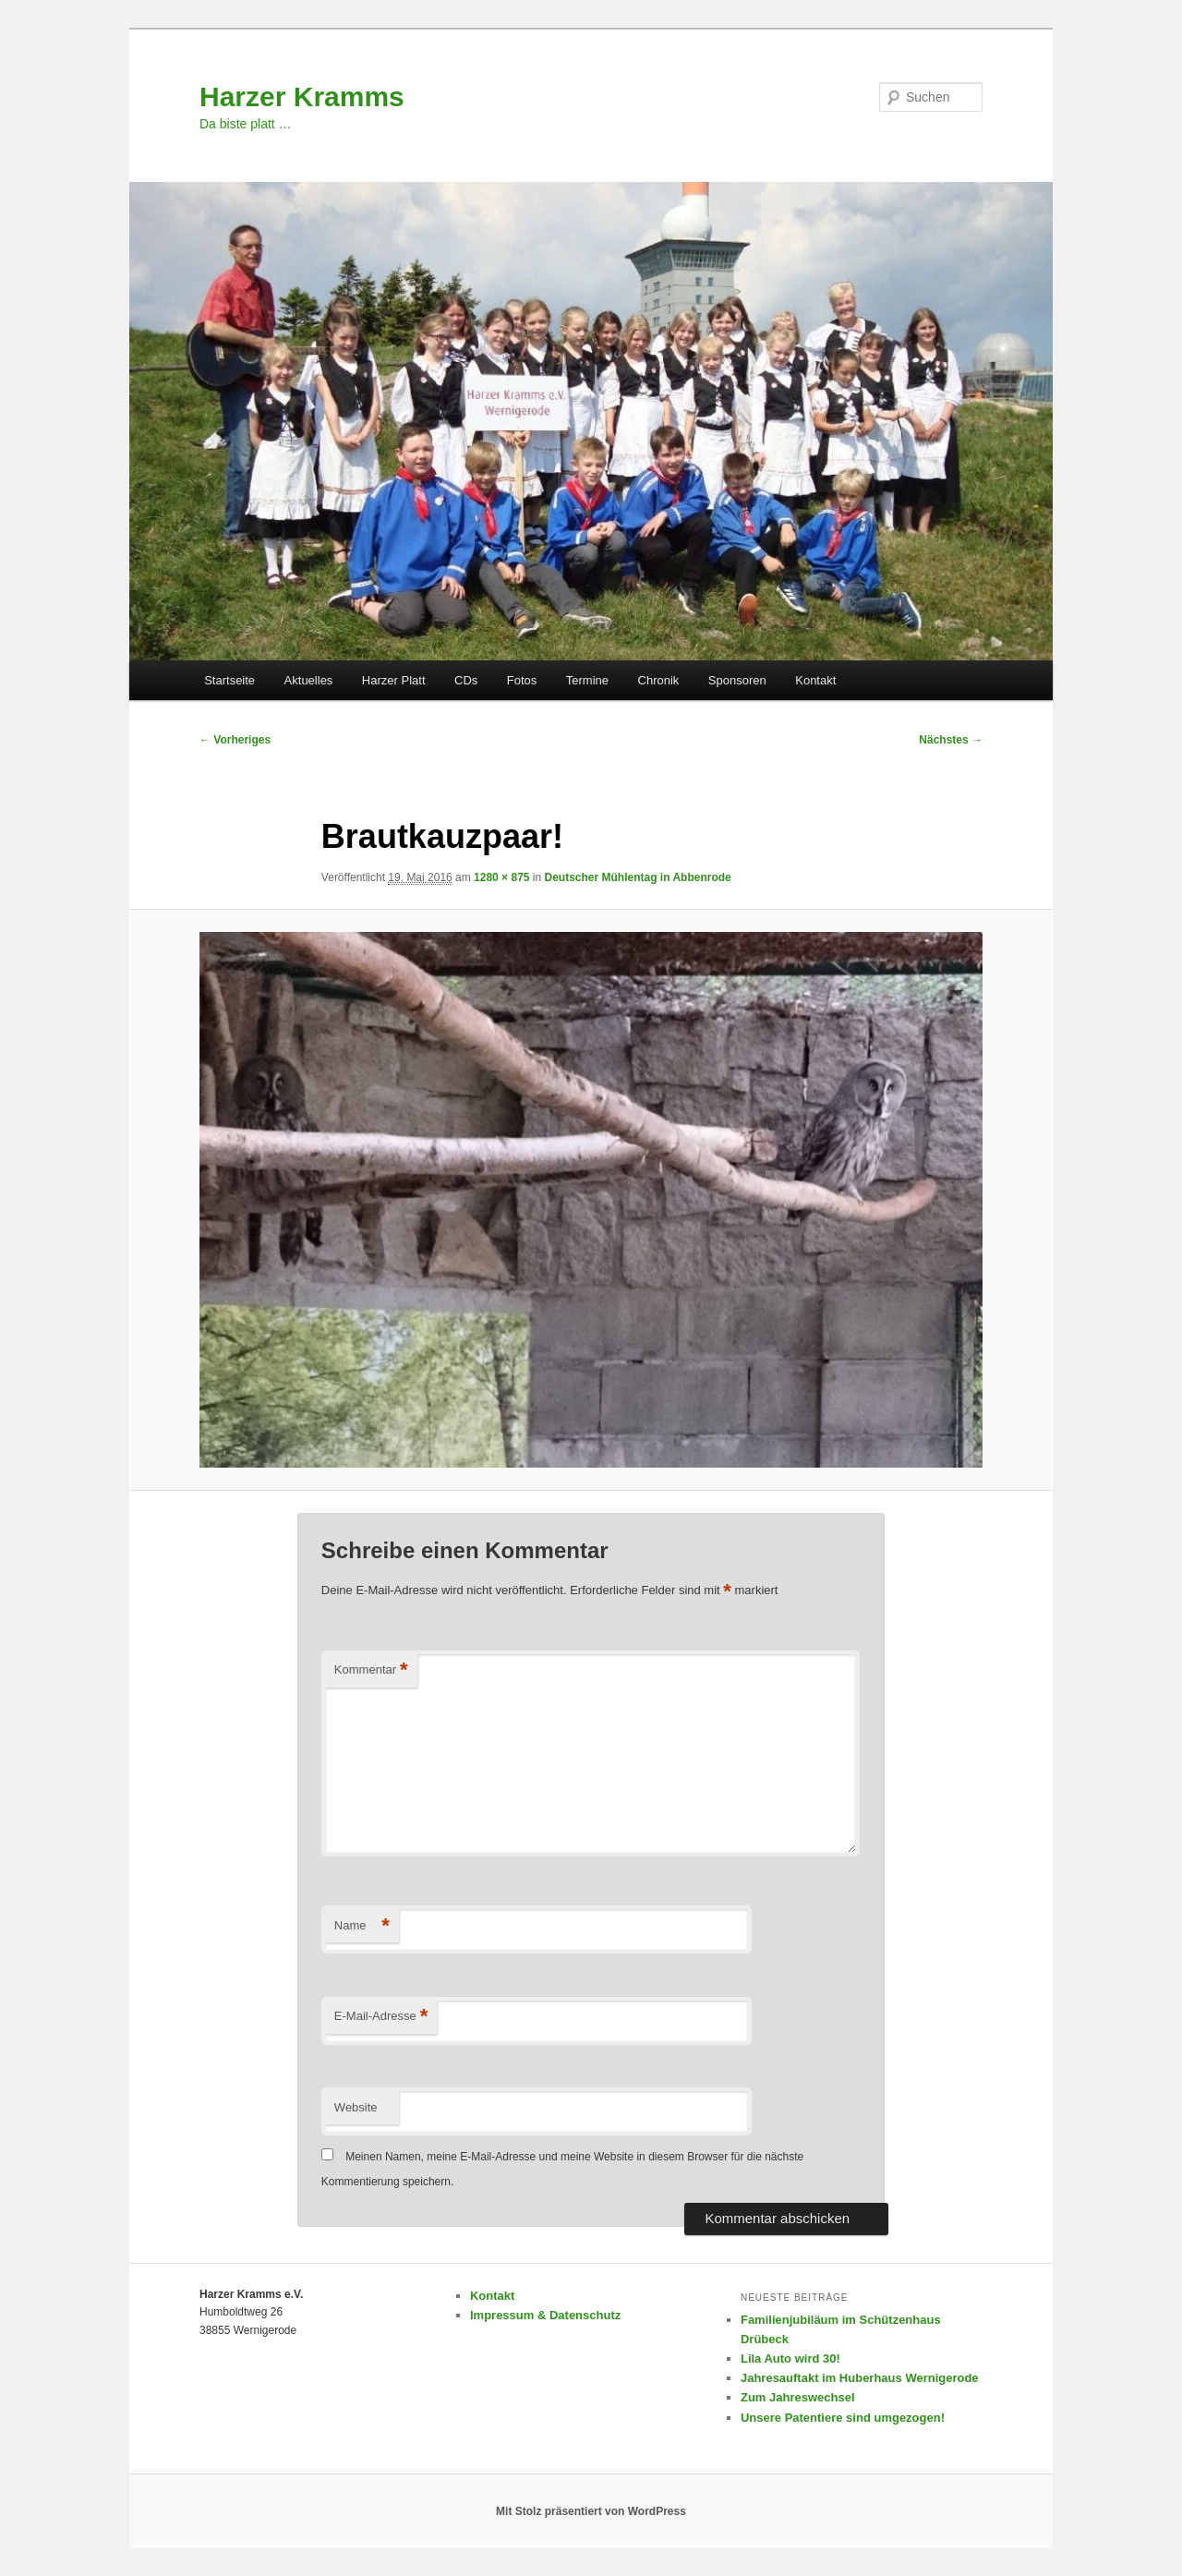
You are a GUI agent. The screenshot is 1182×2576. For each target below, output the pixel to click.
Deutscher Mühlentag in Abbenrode (638, 877)
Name (362, 1926)
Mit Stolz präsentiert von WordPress (591, 2511)
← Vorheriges (235, 739)
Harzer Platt (394, 680)
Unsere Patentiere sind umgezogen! (843, 2418)
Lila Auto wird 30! (790, 2358)
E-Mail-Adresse (381, 2016)
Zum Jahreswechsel (798, 2397)
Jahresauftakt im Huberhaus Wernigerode (860, 2378)
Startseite (229, 680)
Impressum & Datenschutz (545, 2315)
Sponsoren (737, 680)
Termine (587, 680)
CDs (465, 680)
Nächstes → (951, 739)
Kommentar (371, 1670)
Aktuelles (308, 680)
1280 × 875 (501, 877)
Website (356, 2107)
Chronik (659, 680)
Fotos (522, 680)
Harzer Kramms (301, 96)
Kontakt (815, 680)
